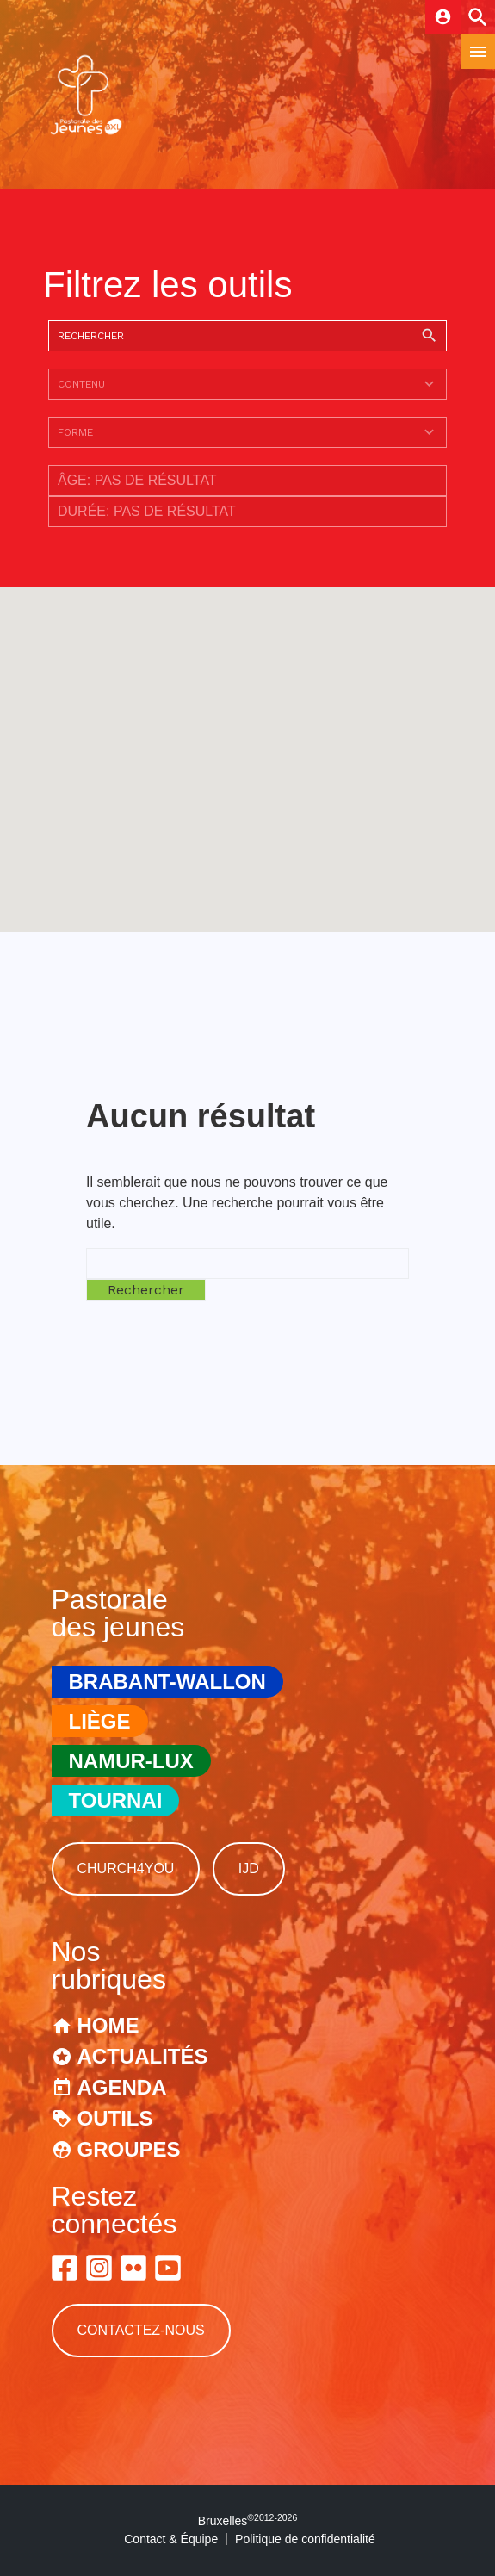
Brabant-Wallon (167, 1681)
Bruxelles (248, 2521)
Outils (115, 2118)
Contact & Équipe (171, 2539)
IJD (248, 1868)
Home (108, 2025)
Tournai (116, 1800)
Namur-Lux (131, 1760)
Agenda (122, 2087)
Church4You (126, 1868)
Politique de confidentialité (305, 2539)
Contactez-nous (141, 2330)
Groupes (129, 2149)
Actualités (142, 2056)
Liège (100, 1721)
